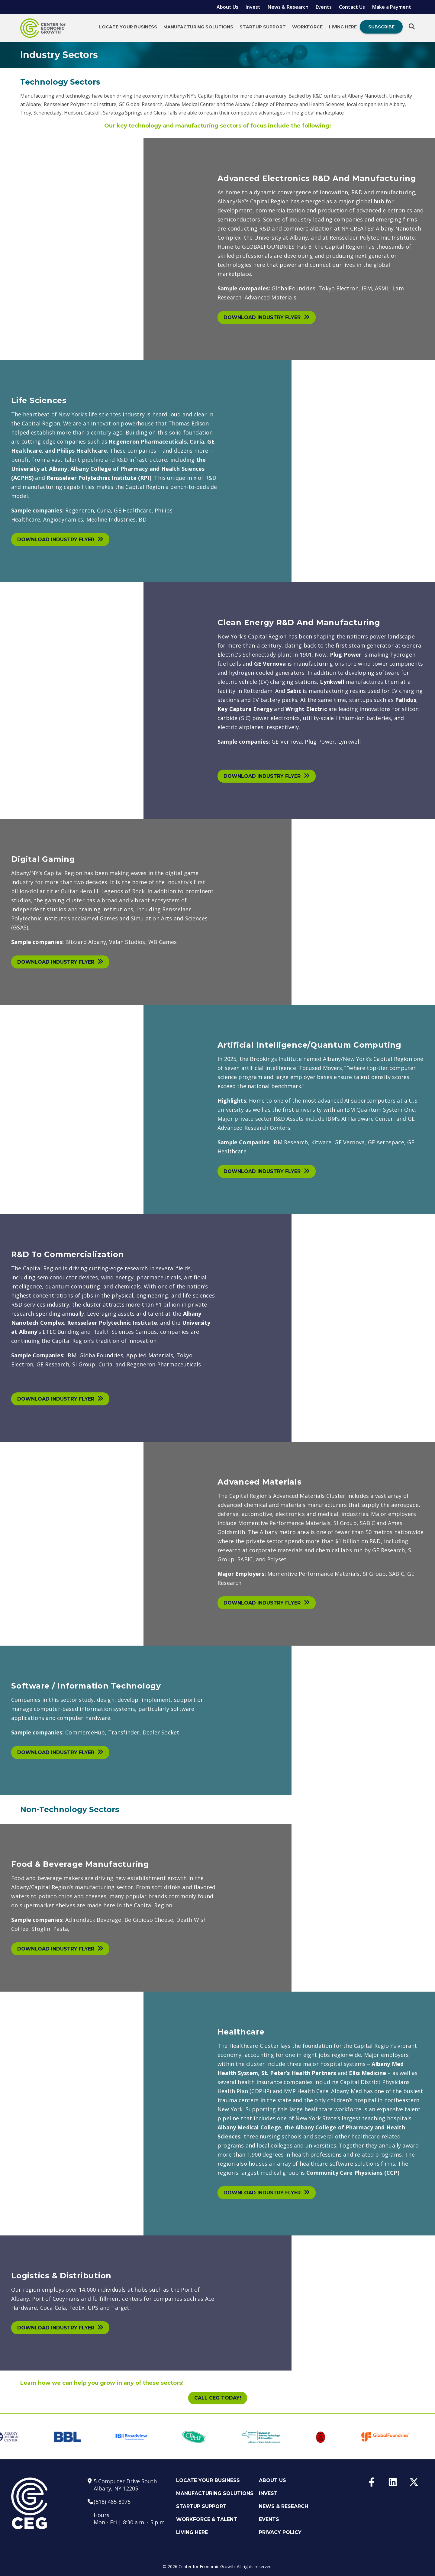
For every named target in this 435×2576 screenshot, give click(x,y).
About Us (227, 7)
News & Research (288, 7)
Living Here (343, 27)
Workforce (307, 27)
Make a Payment (391, 7)
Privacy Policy (280, 2532)
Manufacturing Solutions (198, 27)
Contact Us (352, 7)
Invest (253, 7)
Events (324, 7)
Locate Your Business (128, 27)
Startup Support (263, 27)
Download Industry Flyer (267, 317)
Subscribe (381, 27)
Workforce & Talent (206, 2519)
